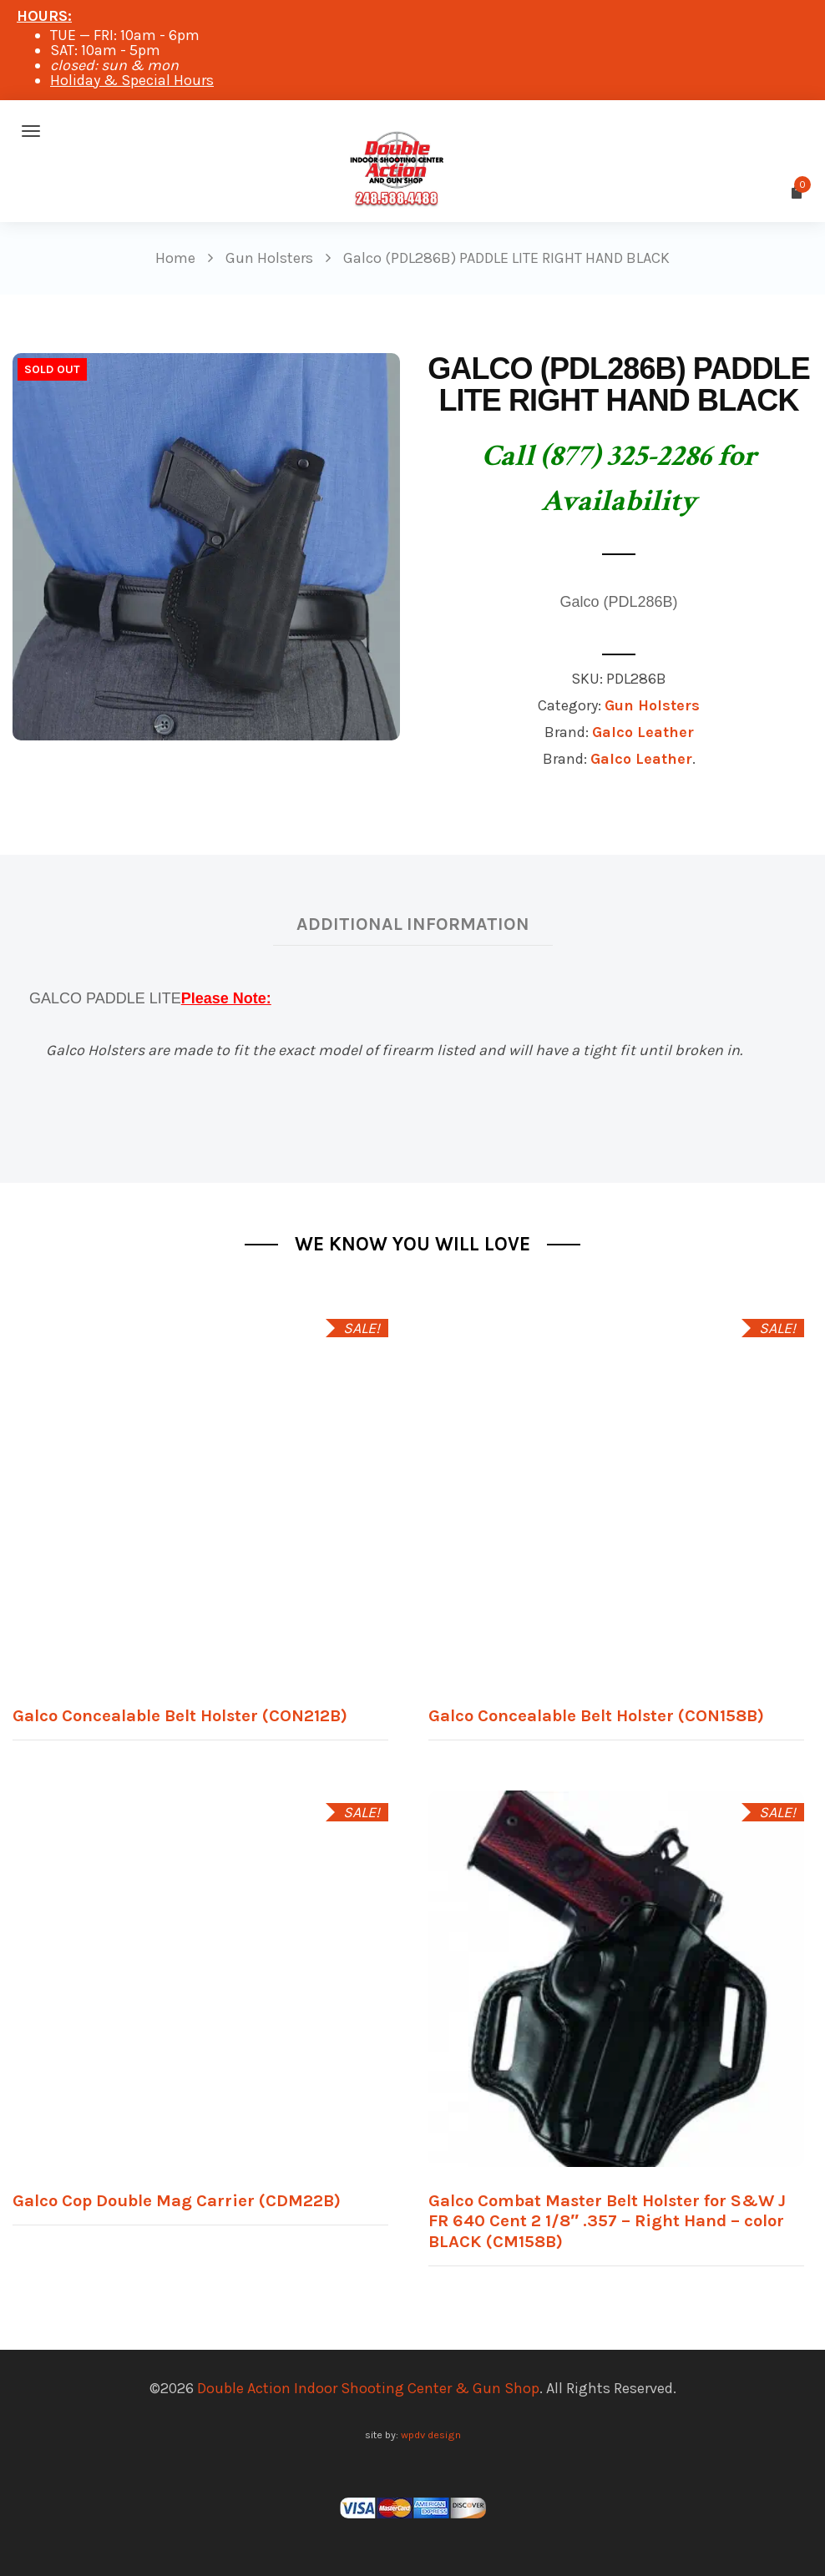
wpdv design (431, 2434)
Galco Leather (643, 732)
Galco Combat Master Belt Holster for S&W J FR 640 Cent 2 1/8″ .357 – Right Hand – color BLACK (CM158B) (607, 2220)
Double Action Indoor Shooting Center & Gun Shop (368, 2388)
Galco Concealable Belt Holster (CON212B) (180, 1715)
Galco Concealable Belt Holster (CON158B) (596, 1715)
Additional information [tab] (412, 923)
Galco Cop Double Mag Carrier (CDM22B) (177, 2200)
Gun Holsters (652, 705)
